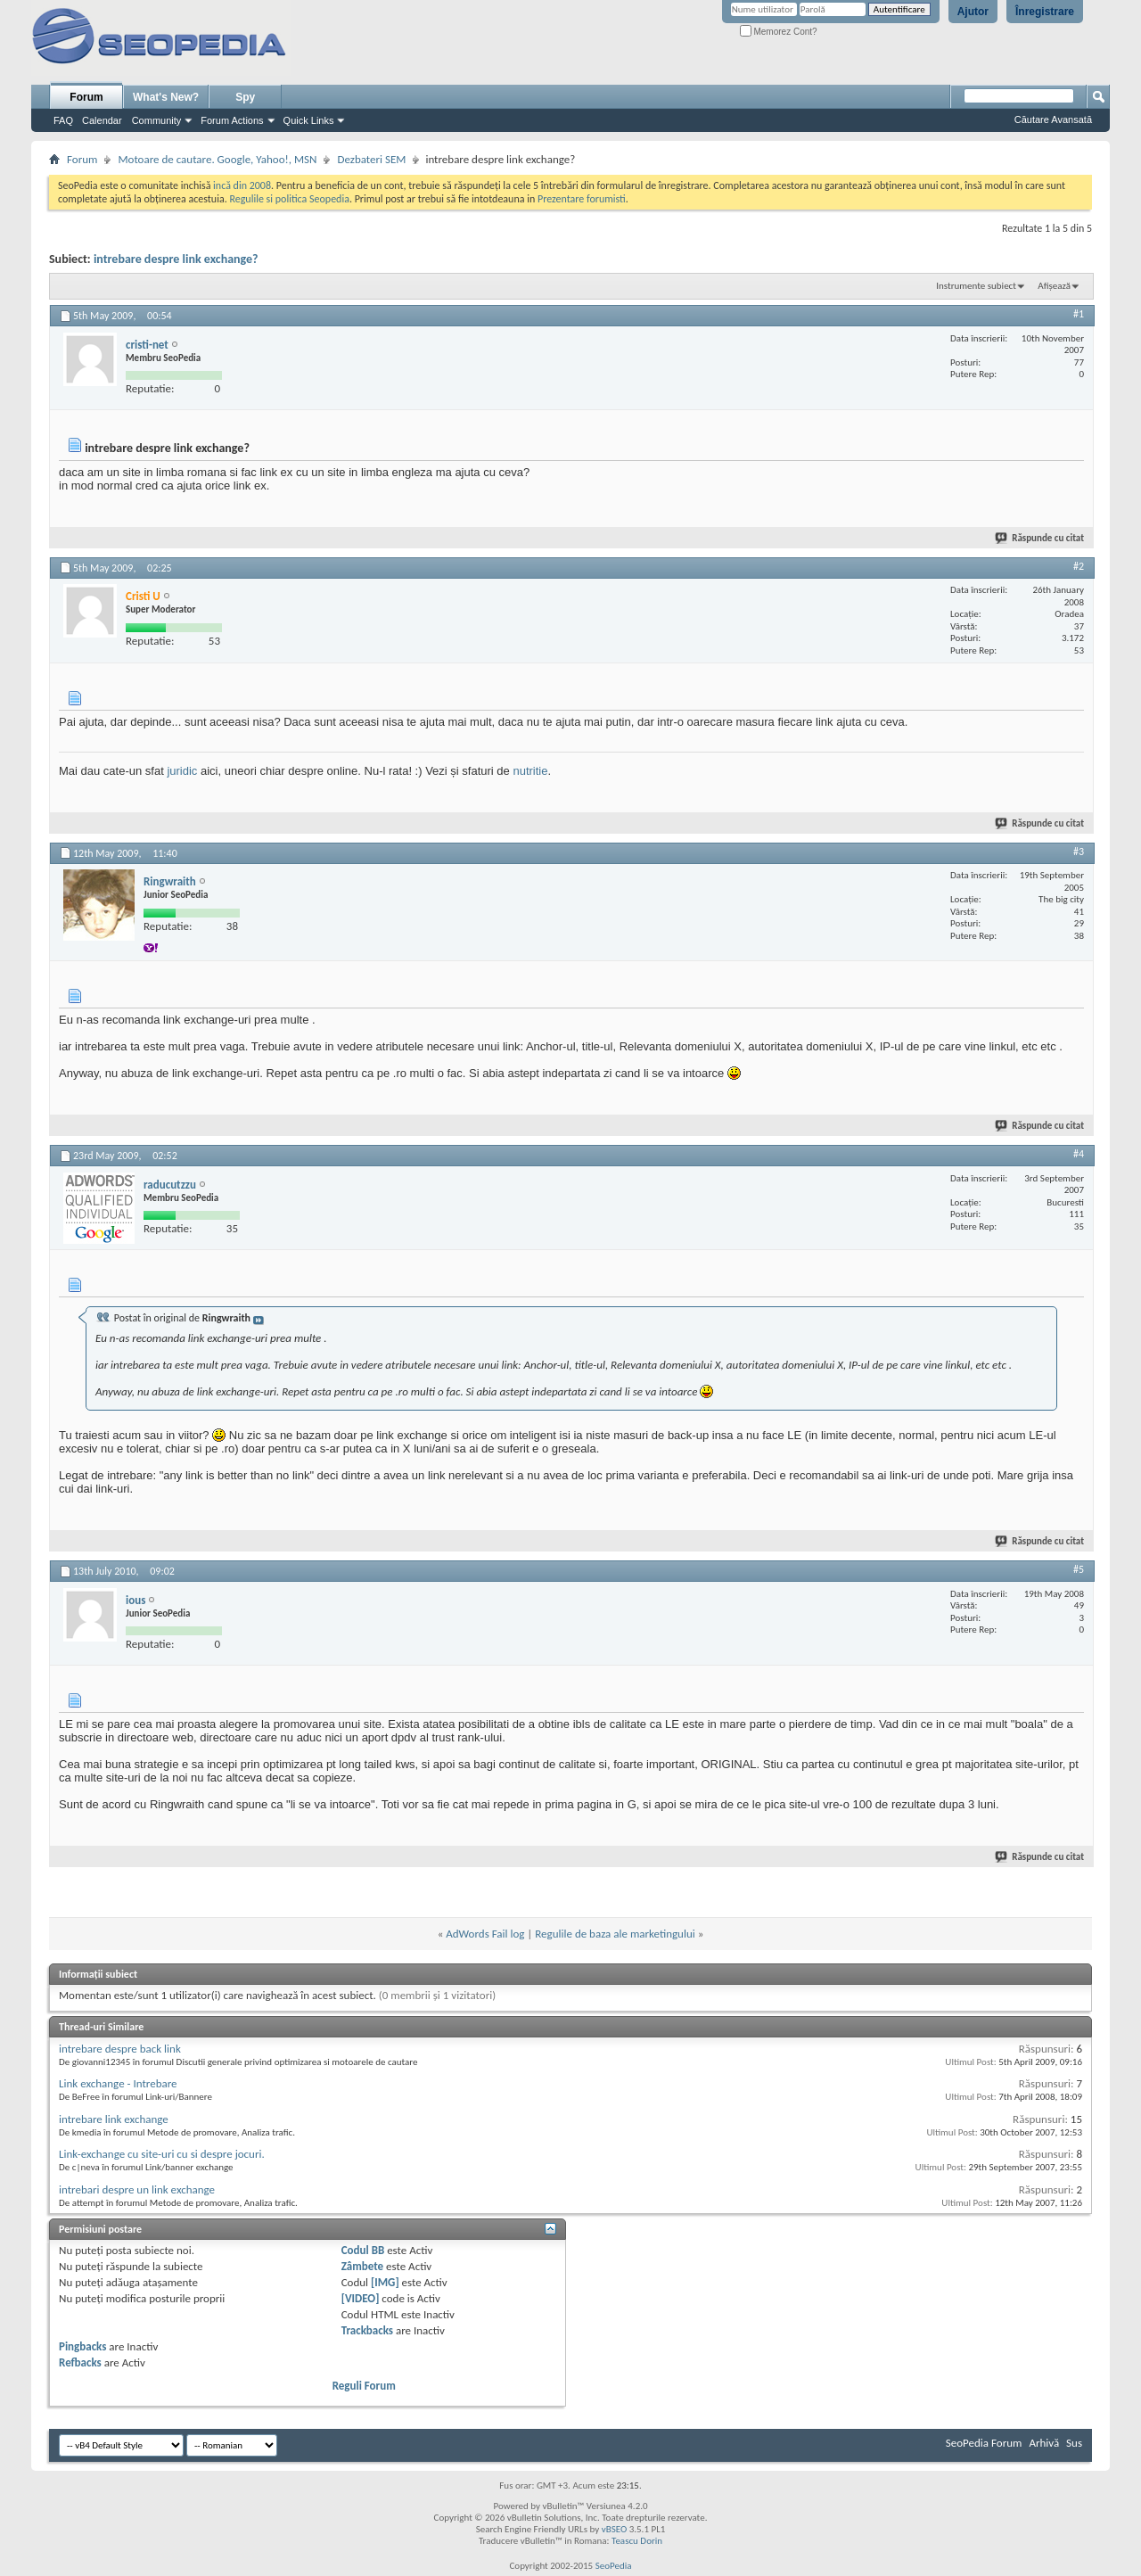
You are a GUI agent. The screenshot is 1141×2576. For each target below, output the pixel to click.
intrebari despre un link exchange (137, 2189)
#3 (1078, 851)
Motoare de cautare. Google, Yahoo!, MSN (217, 159)
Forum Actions (232, 120)
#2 (1078, 566)
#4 (1078, 1154)
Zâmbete (362, 2266)
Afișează (1054, 286)
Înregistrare (1044, 11)
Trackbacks (367, 2330)
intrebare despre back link (120, 2048)
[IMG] (385, 2282)
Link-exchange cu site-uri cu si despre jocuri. (162, 2153)
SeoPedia (613, 2566)
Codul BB (363, 2250)
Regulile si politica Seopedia (289, 199)
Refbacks (80, 2362)
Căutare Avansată (1053, 119)
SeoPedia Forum (984, 2442)
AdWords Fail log (485, 1933)
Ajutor (973, 11)
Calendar (102, 120)
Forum (86, 97)
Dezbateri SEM (371, 159)
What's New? (166, 97)
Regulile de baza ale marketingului (614, 1933)
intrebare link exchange (113, 2119)
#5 (1078, 1569)
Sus (1074, 2442)
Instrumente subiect (976, 286)
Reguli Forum (364, 2385)
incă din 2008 (242, 185)
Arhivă (1044, 2442)
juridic (182, 771)
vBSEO (615, 2529)
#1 (1078, 314)
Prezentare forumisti (582, 199)
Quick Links (308, 120)
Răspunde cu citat (1040, 538)
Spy (245, 97)
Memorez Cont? (778, 32)
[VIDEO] (360, 2298)
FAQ (63, 120)
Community (157, 120)
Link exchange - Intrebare (118, 2083)
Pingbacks (82, 2346)
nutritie (530, 771)
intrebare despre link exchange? (176, 259)
